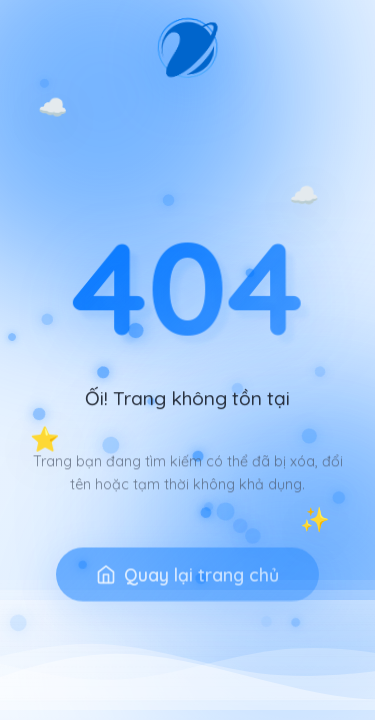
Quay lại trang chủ (187, 590)
